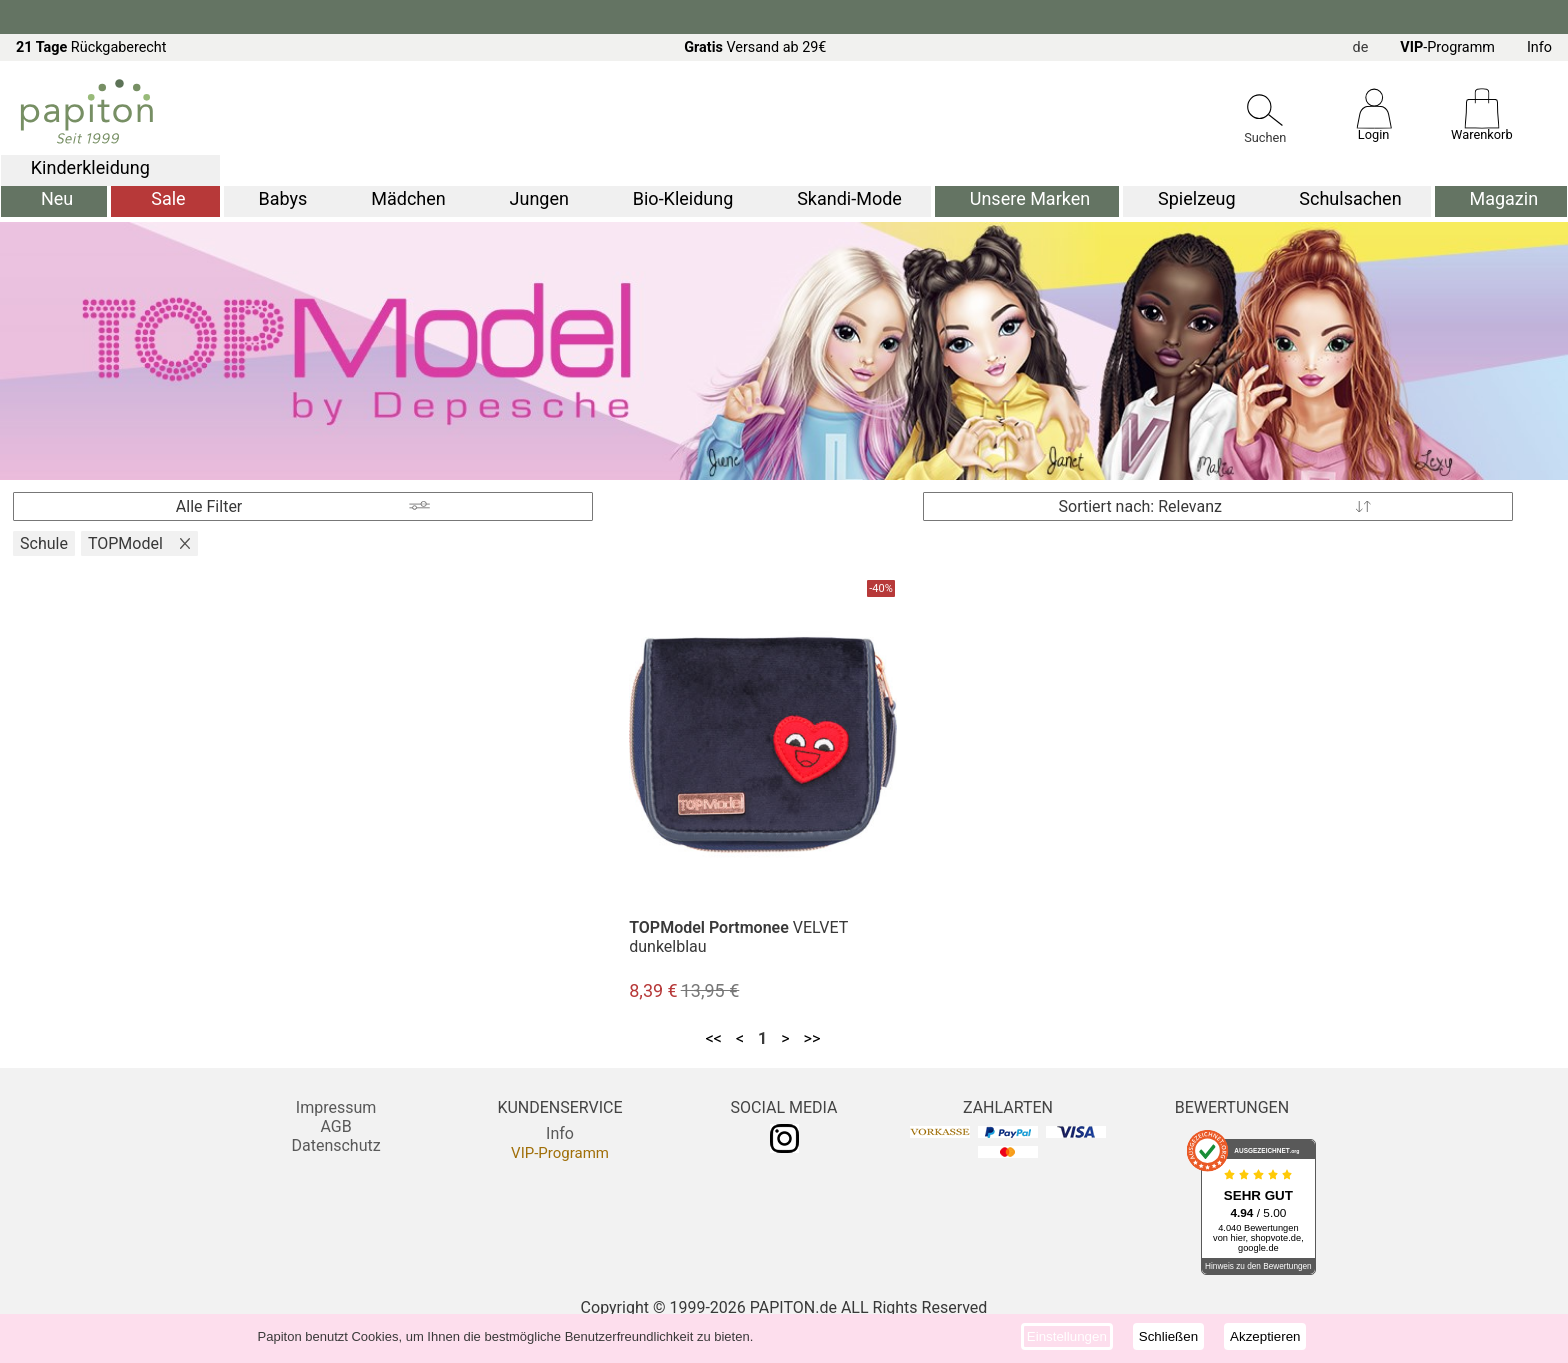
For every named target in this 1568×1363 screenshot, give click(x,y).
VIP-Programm (560, 1153)
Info (1539, 47)
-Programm (1447, 47)
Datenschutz (335, 1145)
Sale (168, 198)
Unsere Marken (1030, 198)
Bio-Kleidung (683, 198)
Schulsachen (1350, 198)
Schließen (1168, 1336)
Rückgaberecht (91, 47)
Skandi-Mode (849, 198)
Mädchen (408, 198)
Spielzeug (1196, 198)
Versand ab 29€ (755, 47)
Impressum (336, 1107)
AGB (335, 1126)
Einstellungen (1067, 1336)
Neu (57, 198)
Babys (283, 198)
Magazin (1503, 198)
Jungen (539, 198)
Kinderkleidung (90, 167)
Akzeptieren (1265, 1336)
